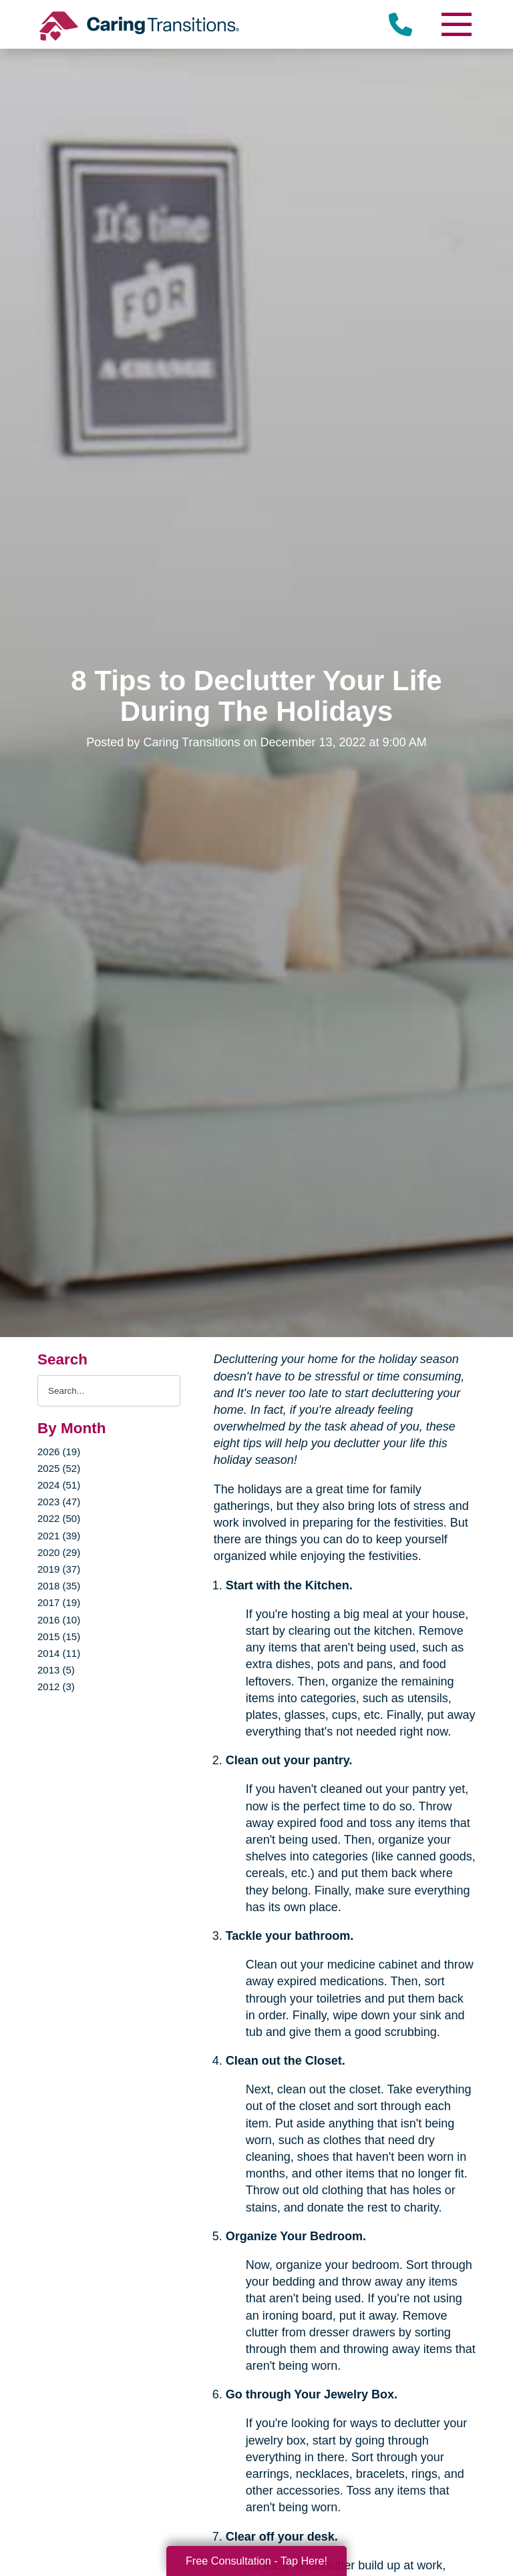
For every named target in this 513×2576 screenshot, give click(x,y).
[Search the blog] (108, 1390)
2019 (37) (58, 1569)
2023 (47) (58, 1501)
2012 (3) (56, 1686)
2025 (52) (58, 1468)
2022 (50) (58, 1518)
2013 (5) (56, 1670)
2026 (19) (58, 1451)
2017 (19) (58, 1602)
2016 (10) (58, 1619)
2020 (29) (58, 1552)
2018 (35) (58, 1585)
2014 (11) (58, 1653)
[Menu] (456, 24)
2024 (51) (58, 1485)
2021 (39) (58, 1535)
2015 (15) (58, 1636)
